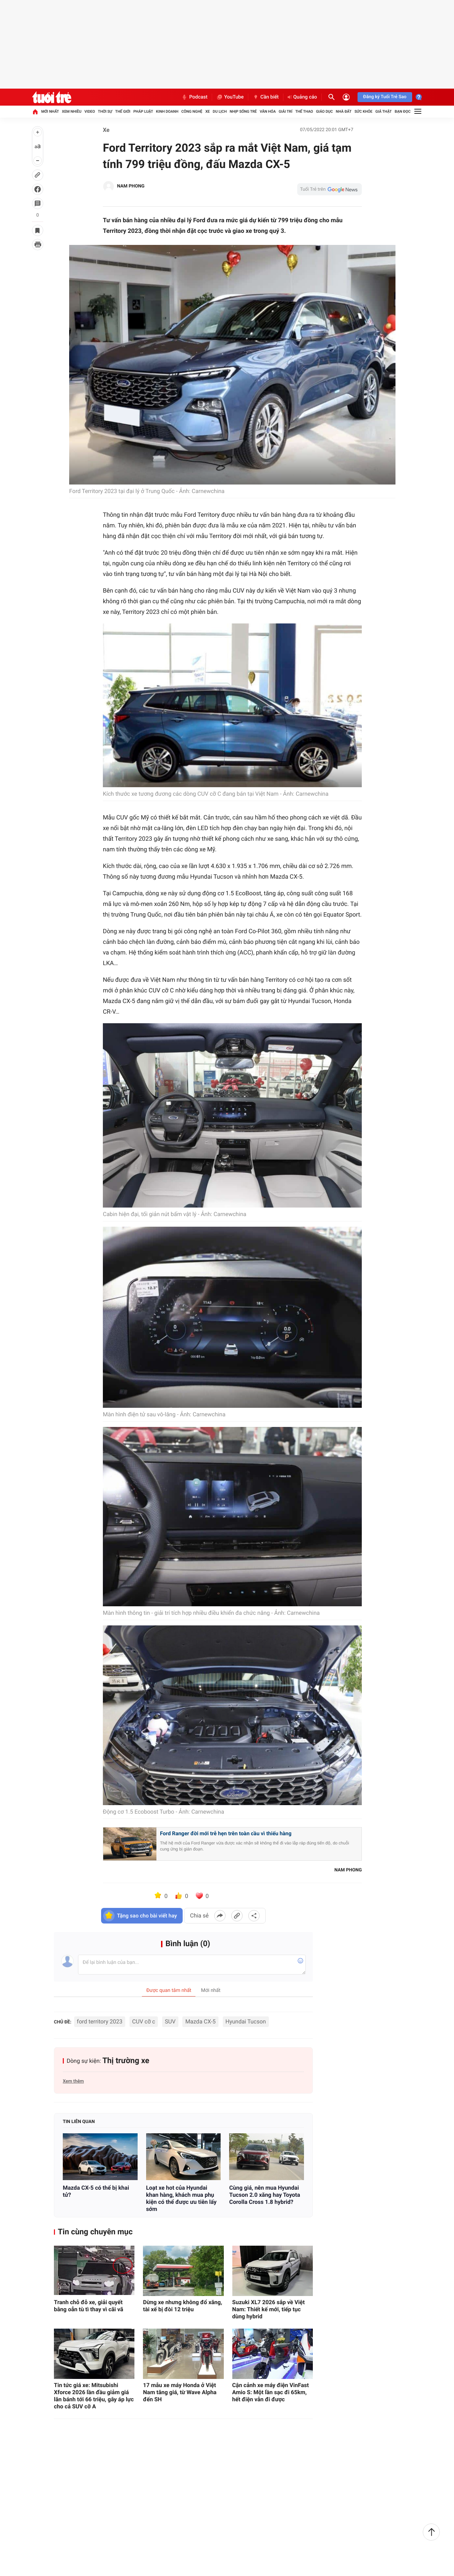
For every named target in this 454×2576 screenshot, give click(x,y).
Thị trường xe (126, 2060)
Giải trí (285, 111)
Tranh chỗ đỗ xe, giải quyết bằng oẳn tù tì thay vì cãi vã (88, 2306)
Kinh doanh (167, 111)
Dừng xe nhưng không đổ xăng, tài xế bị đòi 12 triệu (182, 2306)
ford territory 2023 (100, 2021)
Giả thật (383, 111)
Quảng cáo (302, 97)
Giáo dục (324, 111)
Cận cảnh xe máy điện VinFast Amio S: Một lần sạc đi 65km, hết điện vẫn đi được (270, 2392)
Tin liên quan (79, 2121)
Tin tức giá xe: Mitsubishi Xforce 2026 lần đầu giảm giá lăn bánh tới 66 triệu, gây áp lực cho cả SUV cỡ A (94, 2396)
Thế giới (123, 111)
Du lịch (220, 111)
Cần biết (266, 97)
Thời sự (105, 111)
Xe (207, 111)
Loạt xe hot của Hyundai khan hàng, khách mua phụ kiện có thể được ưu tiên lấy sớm (181, 2198)
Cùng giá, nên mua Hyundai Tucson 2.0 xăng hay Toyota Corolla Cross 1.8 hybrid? (264, 2194)
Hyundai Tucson (246, 2021)
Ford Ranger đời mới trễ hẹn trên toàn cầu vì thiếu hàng (226, 1833)
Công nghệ (191, 111)
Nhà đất (343, 111)
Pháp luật (143, 111)
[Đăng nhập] (346, 97)
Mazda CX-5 (200, 2021)
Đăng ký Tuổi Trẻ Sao (384, 97)
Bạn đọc (403, 111)
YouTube (230, 97)
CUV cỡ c (143, 2021)
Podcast (194, 97)
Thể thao (304, 111)
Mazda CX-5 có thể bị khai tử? (96, 2191)
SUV (170, 2021)
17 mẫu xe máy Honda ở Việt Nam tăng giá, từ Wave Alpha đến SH (179, 2392)
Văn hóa (268, 111)
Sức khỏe (363, 111)
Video (89, 111)
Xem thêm (73, 2081)
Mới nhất (50, 111)
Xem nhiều (71, 111)
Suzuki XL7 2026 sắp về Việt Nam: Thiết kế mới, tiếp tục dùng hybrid (268, 2309)
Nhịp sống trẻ (243, 111)
